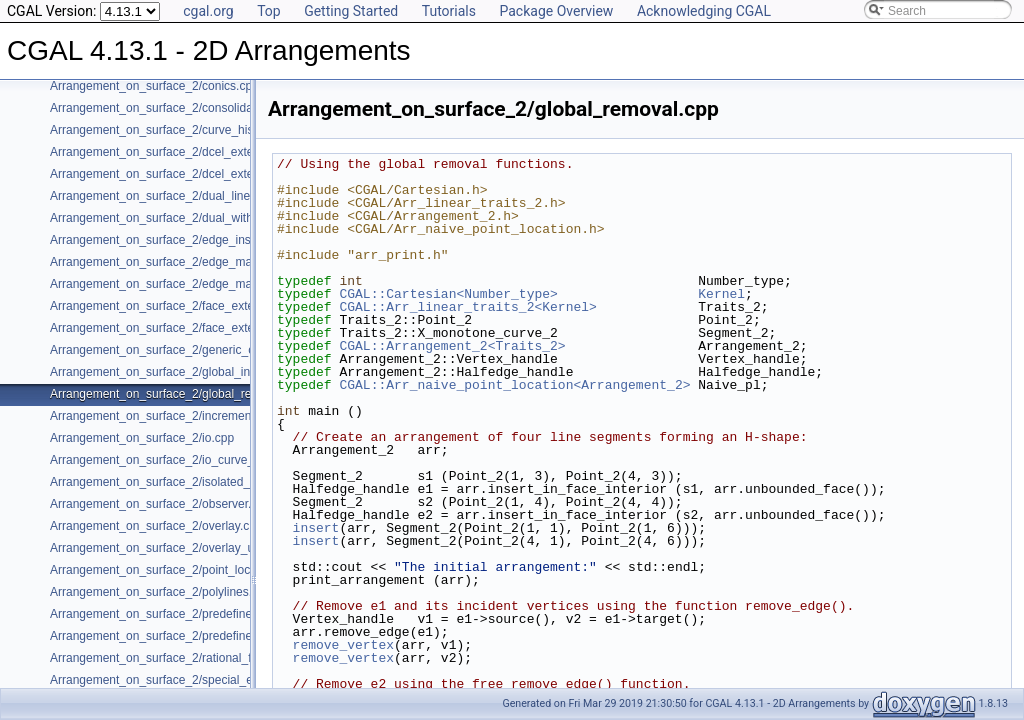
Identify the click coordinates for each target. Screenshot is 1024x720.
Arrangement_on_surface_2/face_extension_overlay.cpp (200, 328)
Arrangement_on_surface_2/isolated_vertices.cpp (182, 482)
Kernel (721, 294)
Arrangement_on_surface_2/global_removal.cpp (178, 394)
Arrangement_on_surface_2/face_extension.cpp (178, 306)
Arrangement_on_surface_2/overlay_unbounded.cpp (190, 548)
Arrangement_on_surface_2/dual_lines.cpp (164, 196)
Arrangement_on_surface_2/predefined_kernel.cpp (185, 614)
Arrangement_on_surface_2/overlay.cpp (156, 526)
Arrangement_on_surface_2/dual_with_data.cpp (178, 218)
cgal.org (208, 11)
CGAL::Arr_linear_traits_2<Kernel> (467, 307)
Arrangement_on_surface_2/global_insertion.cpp (179, 372)
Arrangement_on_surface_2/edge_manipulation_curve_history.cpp (226, 284)
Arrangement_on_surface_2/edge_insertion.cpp (177, 240)
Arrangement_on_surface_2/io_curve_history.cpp (180, 460)
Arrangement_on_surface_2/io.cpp (142, 438)
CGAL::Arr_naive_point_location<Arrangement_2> (514, 385)
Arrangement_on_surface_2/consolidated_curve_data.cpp (204, 108)
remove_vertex (343, 645)
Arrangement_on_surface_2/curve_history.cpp (172, 130)
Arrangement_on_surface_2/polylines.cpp (160, 592)
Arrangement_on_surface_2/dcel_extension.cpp (177, 152)
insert (316, 528)
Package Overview (556, 11)
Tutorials (449, 11)
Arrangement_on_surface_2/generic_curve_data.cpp (190, 350)
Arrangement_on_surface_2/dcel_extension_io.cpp (185, 174)
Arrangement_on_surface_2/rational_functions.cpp (184, 658)
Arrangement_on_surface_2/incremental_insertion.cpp (194, 416)
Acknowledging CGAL (704, 11)
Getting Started (351, 11)
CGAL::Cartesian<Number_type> (448, 294)
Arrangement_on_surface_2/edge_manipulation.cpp (188, 262)
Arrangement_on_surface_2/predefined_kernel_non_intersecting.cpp (233, 636)
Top (269, 11)
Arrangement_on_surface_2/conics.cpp (154, 86)
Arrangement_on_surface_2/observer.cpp (160, 504)
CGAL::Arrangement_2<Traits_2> (452, 346)
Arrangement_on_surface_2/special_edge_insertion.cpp (199, 680)
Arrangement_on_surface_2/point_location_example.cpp (200, 570)
